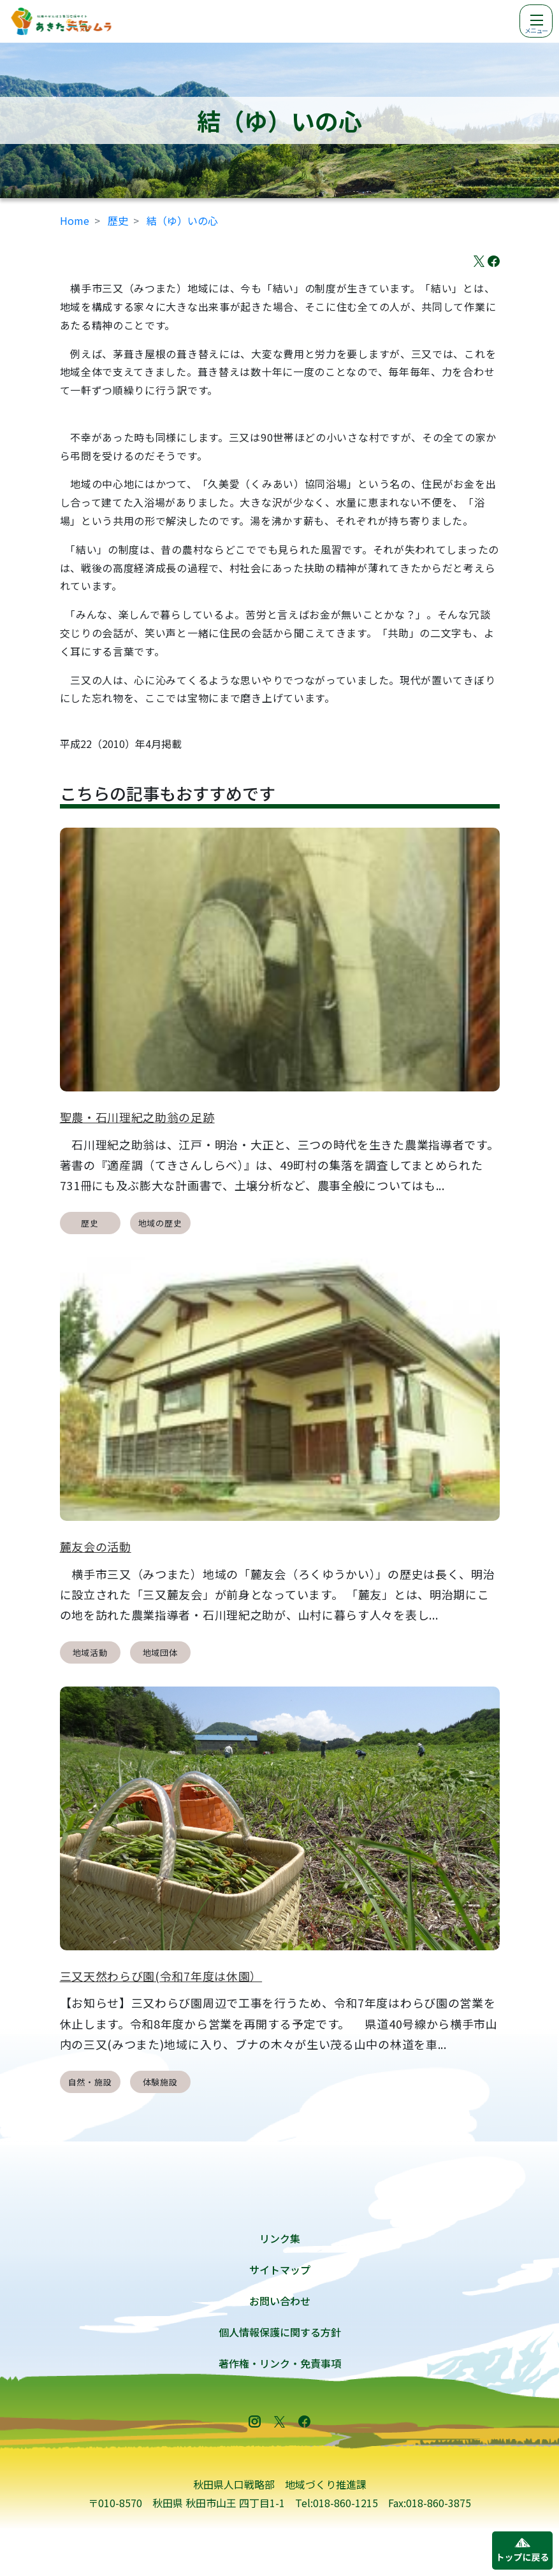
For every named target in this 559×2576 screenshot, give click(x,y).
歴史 (118, 220)
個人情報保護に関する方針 (280, 2332)
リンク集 (279, 2238)
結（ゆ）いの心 (182, 220)
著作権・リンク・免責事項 (280, 2363)
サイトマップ (279, 2269)
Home (74, 220)
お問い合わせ (279, 2300)
